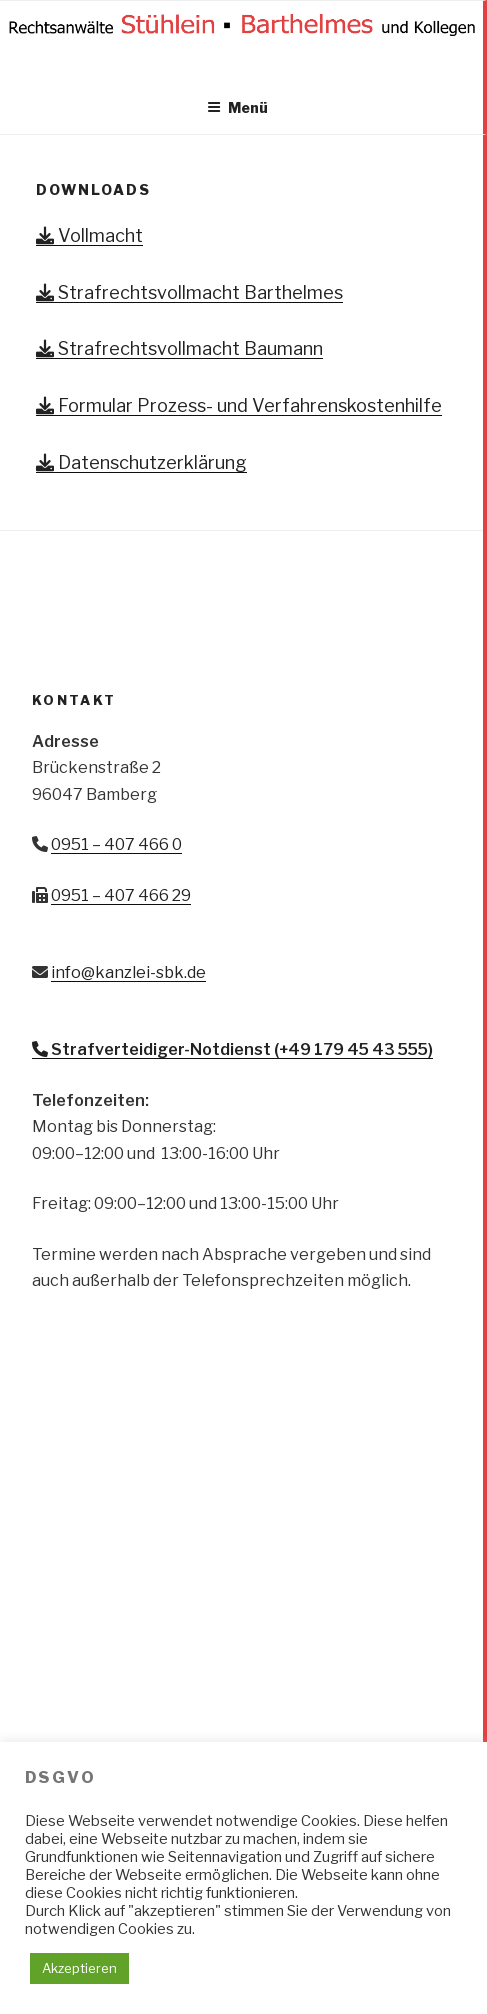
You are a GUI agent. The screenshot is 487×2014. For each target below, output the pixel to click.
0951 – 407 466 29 (121, 895)
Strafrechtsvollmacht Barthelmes (189, 292)
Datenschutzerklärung (141, 462)
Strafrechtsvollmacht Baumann (179, 348)
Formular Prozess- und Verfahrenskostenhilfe (239, 405)
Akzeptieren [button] (79, 1968)
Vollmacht (89, 235)
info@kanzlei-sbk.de (128, 972)
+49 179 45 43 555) (356, 1049)
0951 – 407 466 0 (116, 844)
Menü (237, 107)
